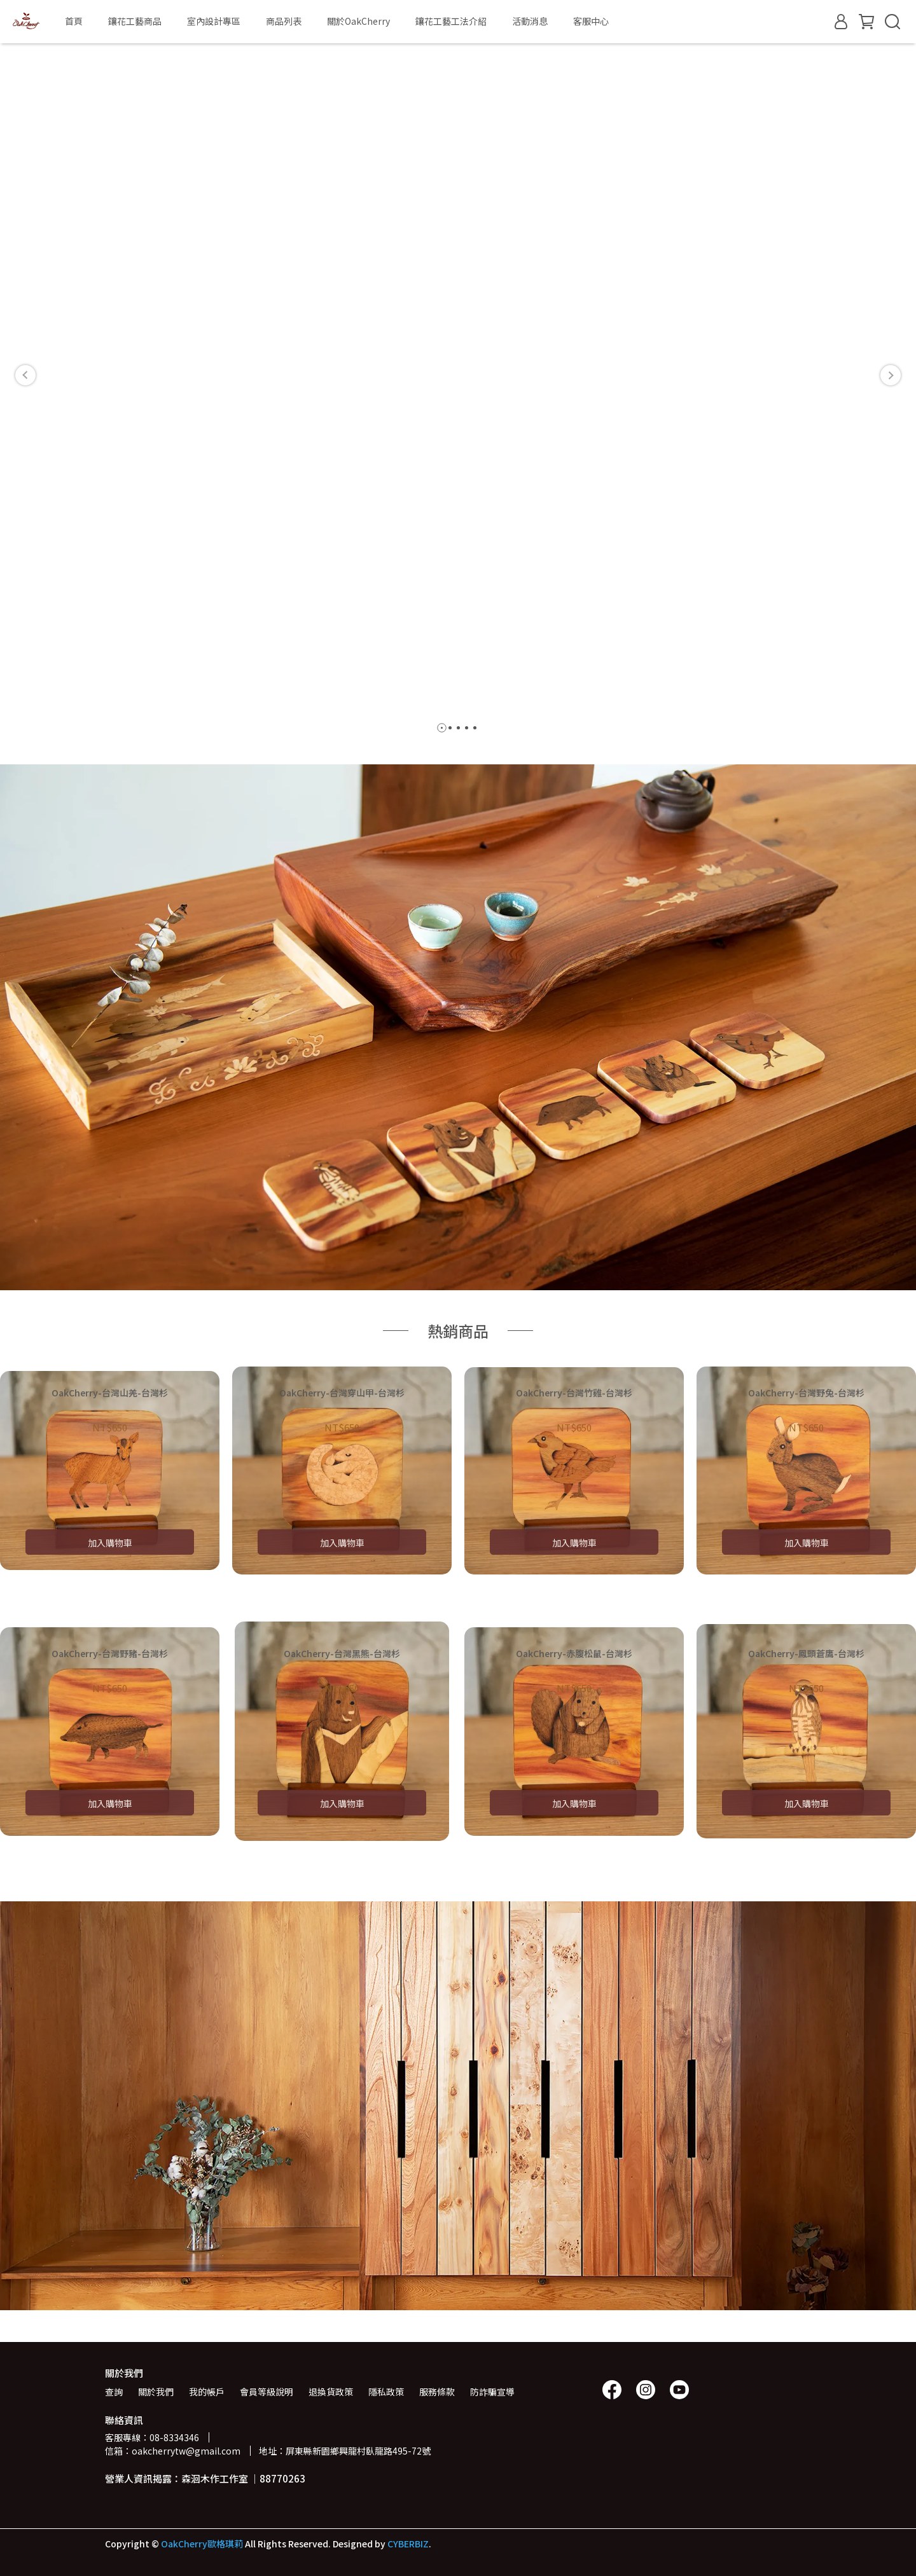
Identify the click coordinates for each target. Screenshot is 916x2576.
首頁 (74, 21)
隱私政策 (386, 2391)
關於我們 (156, 2391)
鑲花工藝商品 (135, 21)
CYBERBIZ (408, 2543)
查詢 (114, 2391)
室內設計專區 (213, 21)
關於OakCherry (358, 21)
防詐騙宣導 (492, 2391)
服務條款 (437, 2391)
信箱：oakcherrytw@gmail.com (172, 2450)
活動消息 (530, 21)
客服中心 (591, 21)
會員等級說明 (266, 2391)
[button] (25, 375)
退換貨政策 (331, 2391)
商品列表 (284, 21)
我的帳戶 (207, 2391)
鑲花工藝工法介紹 (451, 21)
